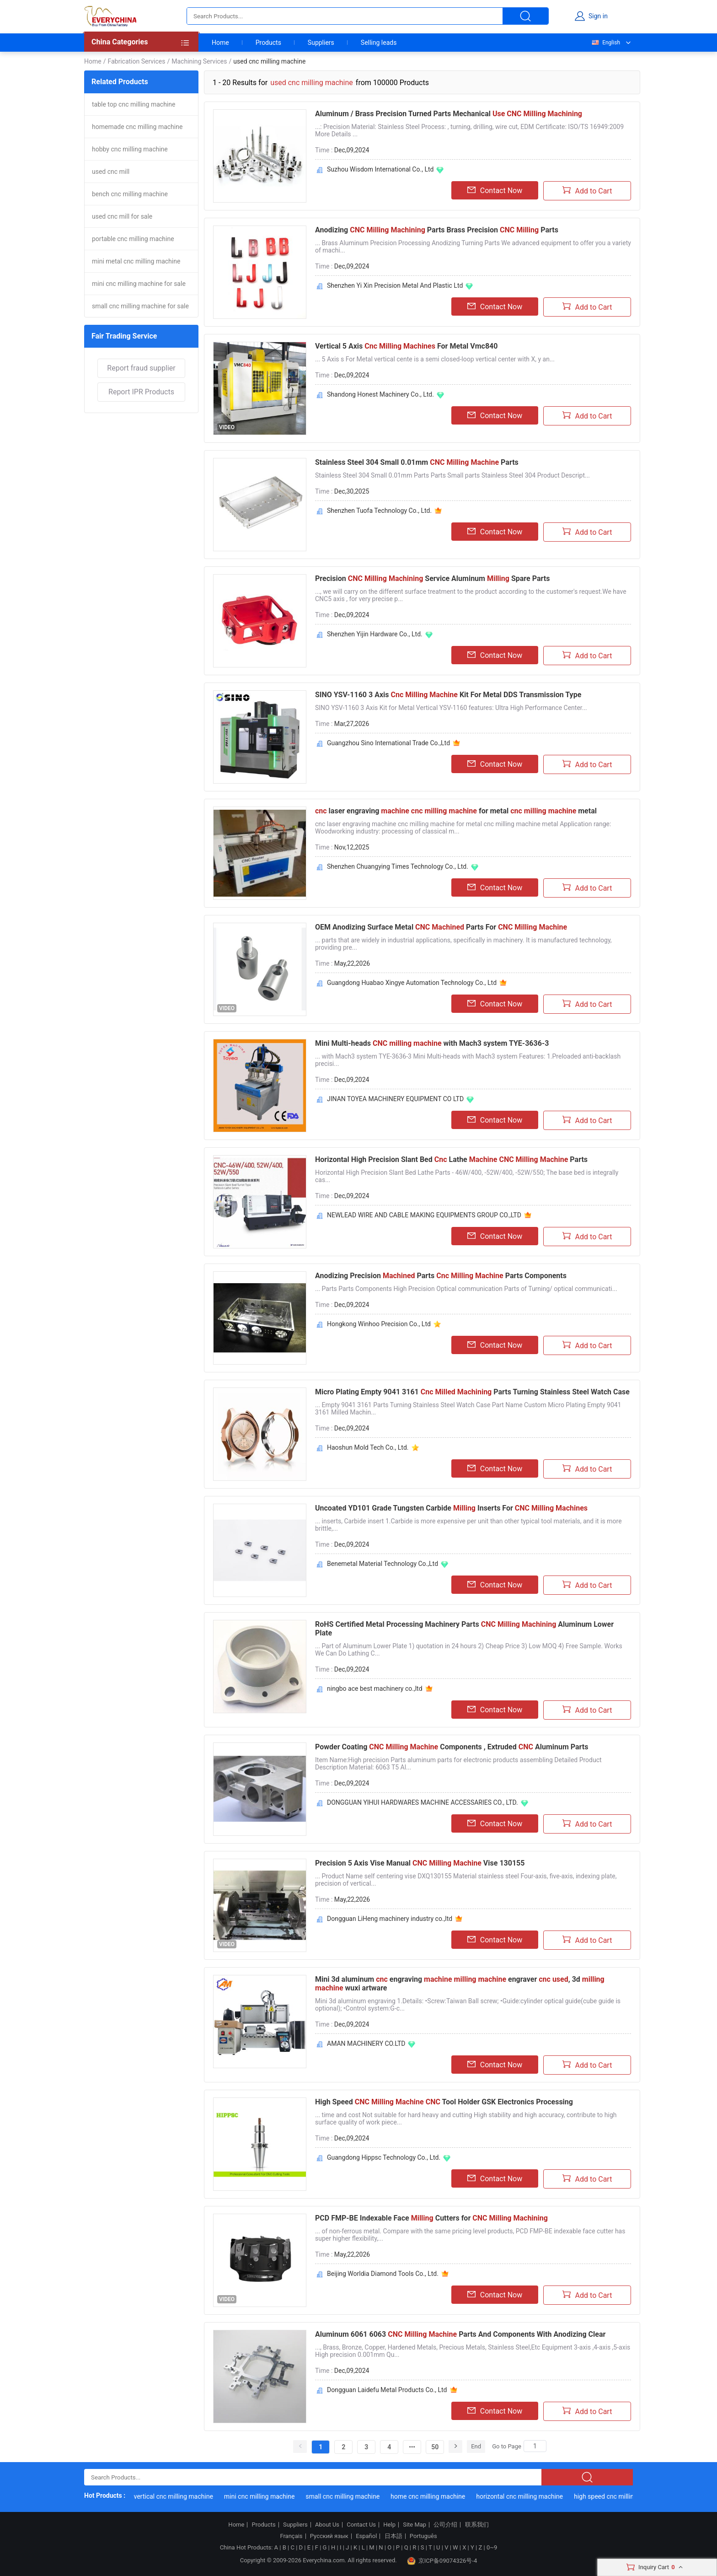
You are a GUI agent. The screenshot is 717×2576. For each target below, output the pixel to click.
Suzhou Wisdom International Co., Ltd (380, 169)
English (605, 42)
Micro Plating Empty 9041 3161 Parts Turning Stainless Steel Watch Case (472, 1391)
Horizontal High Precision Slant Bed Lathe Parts (451, 1159)
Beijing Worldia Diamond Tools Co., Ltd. (383, 2273)
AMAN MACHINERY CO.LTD (366, 2043)
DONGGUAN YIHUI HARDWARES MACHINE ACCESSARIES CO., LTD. (422, 1802)
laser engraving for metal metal (456, 811)
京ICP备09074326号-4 (442, 2561)
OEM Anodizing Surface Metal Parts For (441, 927)
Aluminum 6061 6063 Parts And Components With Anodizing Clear (460, 2334)
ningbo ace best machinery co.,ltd (375, 1688)
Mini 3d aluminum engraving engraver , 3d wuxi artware (460, 1983)
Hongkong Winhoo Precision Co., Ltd (379, 1324)
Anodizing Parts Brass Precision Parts (436, 230)
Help (389, 2525)
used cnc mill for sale (122, 216)
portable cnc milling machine (133, 238)
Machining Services (199, 61)
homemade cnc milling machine (137, 126)
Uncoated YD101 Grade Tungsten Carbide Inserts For (451, 1508)
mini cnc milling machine (268, 2496)
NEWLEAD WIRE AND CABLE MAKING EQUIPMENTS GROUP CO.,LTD (424, 1215)
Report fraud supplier (141, 368)
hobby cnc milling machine (130, 149)
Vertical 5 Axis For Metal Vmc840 (406, 346)
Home (220, 42)
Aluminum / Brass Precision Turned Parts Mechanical (448, 113)
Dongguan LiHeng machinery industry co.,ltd (389, 1918)
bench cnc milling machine (130, 194)
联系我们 (477, 2525)
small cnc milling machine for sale (140, 306)
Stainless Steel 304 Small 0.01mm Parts (417, 462)
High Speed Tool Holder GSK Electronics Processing (444, 2101)
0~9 (492, 2547)
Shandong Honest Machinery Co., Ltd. (380, 394)
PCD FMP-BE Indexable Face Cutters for (431, 2218)
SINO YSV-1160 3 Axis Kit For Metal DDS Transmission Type (448, 694)
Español (366, 2536)
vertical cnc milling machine (182, 2496)
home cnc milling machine (437, 2496)
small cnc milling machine (352, 2496)
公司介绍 (445, 2525)
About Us (327, 2525)
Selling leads (379, 42)
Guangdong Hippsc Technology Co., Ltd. (383, 2157)
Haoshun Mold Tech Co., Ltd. (368, 1447)
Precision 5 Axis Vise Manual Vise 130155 (419, 1863)
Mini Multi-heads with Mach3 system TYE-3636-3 (432, 1043)
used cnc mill (110, 171)
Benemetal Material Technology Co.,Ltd (382, 1563)
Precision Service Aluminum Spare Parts (432, 578)
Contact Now (494, 190)
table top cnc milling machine (133, 104)
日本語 (393, 2536)
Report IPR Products (141, 391)
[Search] (535, 2446)
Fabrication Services (136, 61)
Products (268, 42)
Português (423, 2536)
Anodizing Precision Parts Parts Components (441, 1275)
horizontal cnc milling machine (529, 2496)
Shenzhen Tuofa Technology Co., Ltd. (379, 510)
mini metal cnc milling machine (136, 261)
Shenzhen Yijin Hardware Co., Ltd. (375, 634)
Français (291, 2536)
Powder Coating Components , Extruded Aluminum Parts (451, 1746)
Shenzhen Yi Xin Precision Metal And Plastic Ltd (395, 285)
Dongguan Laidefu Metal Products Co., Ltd (387, 2389)
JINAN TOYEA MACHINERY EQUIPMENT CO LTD (395, 1098)
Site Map (414, 2525)
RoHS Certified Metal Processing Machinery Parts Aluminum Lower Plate (464, 1628)
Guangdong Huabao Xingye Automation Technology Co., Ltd (412, 982)
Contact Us (361, 2525)
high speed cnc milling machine (628, 2496)
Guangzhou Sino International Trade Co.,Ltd (388, 743)
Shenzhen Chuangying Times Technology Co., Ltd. (397, 866)
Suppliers (321, 42)
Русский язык (329, 2536)
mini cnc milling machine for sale (139, 283)
